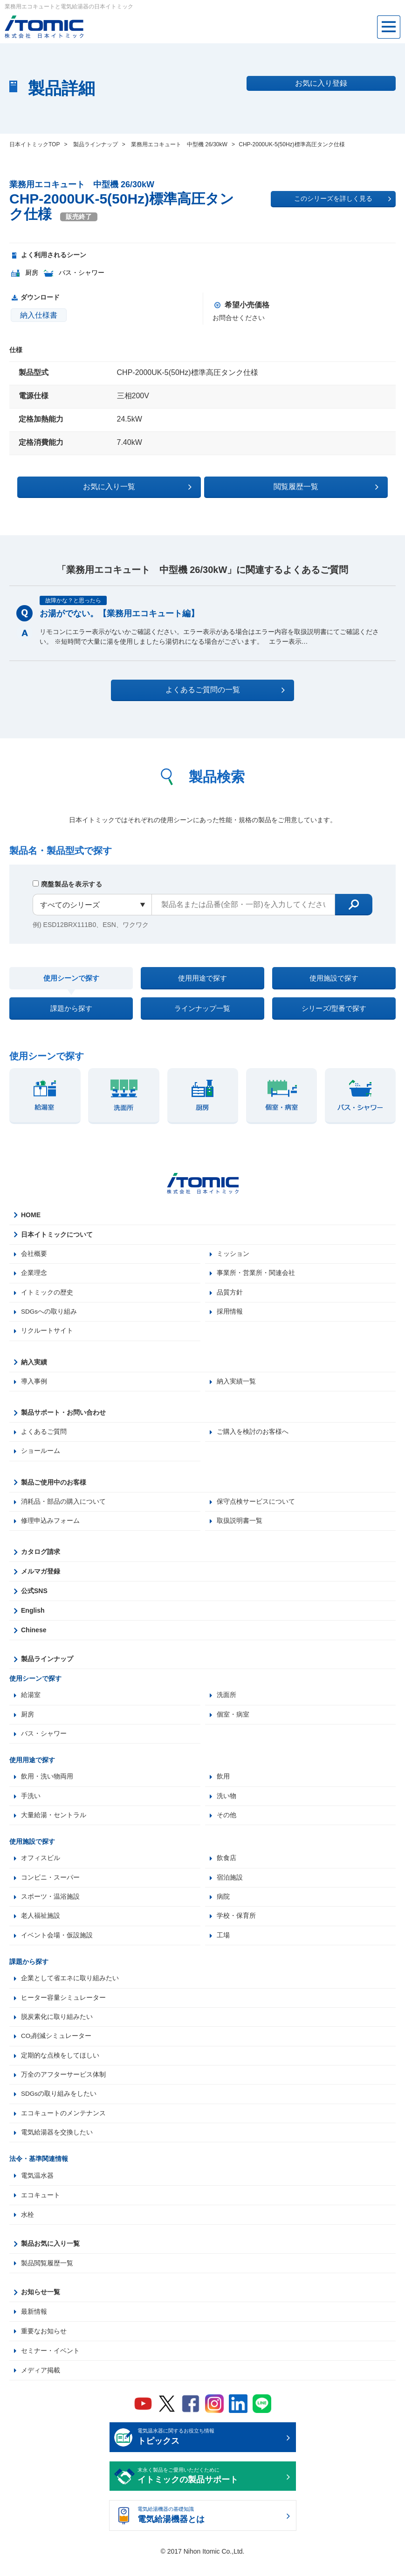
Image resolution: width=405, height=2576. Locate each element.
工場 (223, 1947)
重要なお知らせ (44, 2346)
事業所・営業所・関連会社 (256, 1279)
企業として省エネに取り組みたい (70, 1991)
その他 (226, 1826)
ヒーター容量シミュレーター (63, 2010)
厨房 (27, 1724)
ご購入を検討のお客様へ (252, 1440)
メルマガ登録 (40, 1580)
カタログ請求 (40, 1561)
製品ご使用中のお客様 (53, 1490)
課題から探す (71, 1012)
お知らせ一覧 (40, 2307)
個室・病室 (233, 1724)
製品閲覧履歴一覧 (47, 2278)
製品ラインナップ (47, 1668)
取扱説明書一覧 (239, 1529)
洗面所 (226, 1704)
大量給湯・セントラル (53, 1826)
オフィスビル (40, 1869)
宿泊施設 (230, 1889)
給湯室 (31, 1704)
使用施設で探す (334, 978)
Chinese (33, 1639)
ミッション (233, 1260)
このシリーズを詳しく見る (342, 199)
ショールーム (40, 1459)
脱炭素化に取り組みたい (57, 2030)
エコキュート (40, 2210)
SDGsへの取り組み (49, 1318)
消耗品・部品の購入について (63, 1510)
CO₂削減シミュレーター (56, 2049)
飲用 (223, 1787)
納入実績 (34, 1369)
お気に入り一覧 (151, 486)
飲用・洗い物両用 (47, 1787)
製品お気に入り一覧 (50, 2259)
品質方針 (230, 1299)
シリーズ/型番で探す (333, 1012)
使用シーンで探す (71, 979)
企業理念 (34, 1279)
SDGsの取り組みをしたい (59, 2108)
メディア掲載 (40, 2385)
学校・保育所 (236, 1928)
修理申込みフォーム (50, 1529)
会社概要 (34, 1260)
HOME (31, 1221)
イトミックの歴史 (47, 1299)
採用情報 (230, 1318)
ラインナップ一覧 (202, 1012)
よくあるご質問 (44, 1440)
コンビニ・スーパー (50, 1889)
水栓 (27, 2230)
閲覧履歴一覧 (284, 486)
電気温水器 (37, 2190)
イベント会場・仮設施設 (57, 1947)
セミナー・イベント (50, 2366)
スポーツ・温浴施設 (50, 1908)
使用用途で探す (202, 978)
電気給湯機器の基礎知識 (210, 2531)
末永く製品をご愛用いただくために (210, 2491)
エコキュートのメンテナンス (63, 2128)
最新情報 (34, 2327)
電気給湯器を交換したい (57, 2147)
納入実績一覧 (236, 1389)
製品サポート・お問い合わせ (63, 1420)
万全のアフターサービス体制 (63, 2088)
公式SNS (34, 1600)
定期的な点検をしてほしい (60, 2069)
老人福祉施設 (40, 1928)
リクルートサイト (47, 1338)
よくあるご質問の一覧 (210, 689)
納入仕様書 (38, 315)
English (33, 1619)
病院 (223, 1908)
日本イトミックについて (57, 1240)
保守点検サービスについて (256, 1510)
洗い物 (226, 1806)
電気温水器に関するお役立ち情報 (210, 2453)
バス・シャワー (44, 1743)
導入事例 (34, 1389)
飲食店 (226, 1869)
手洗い (31, 1806)
